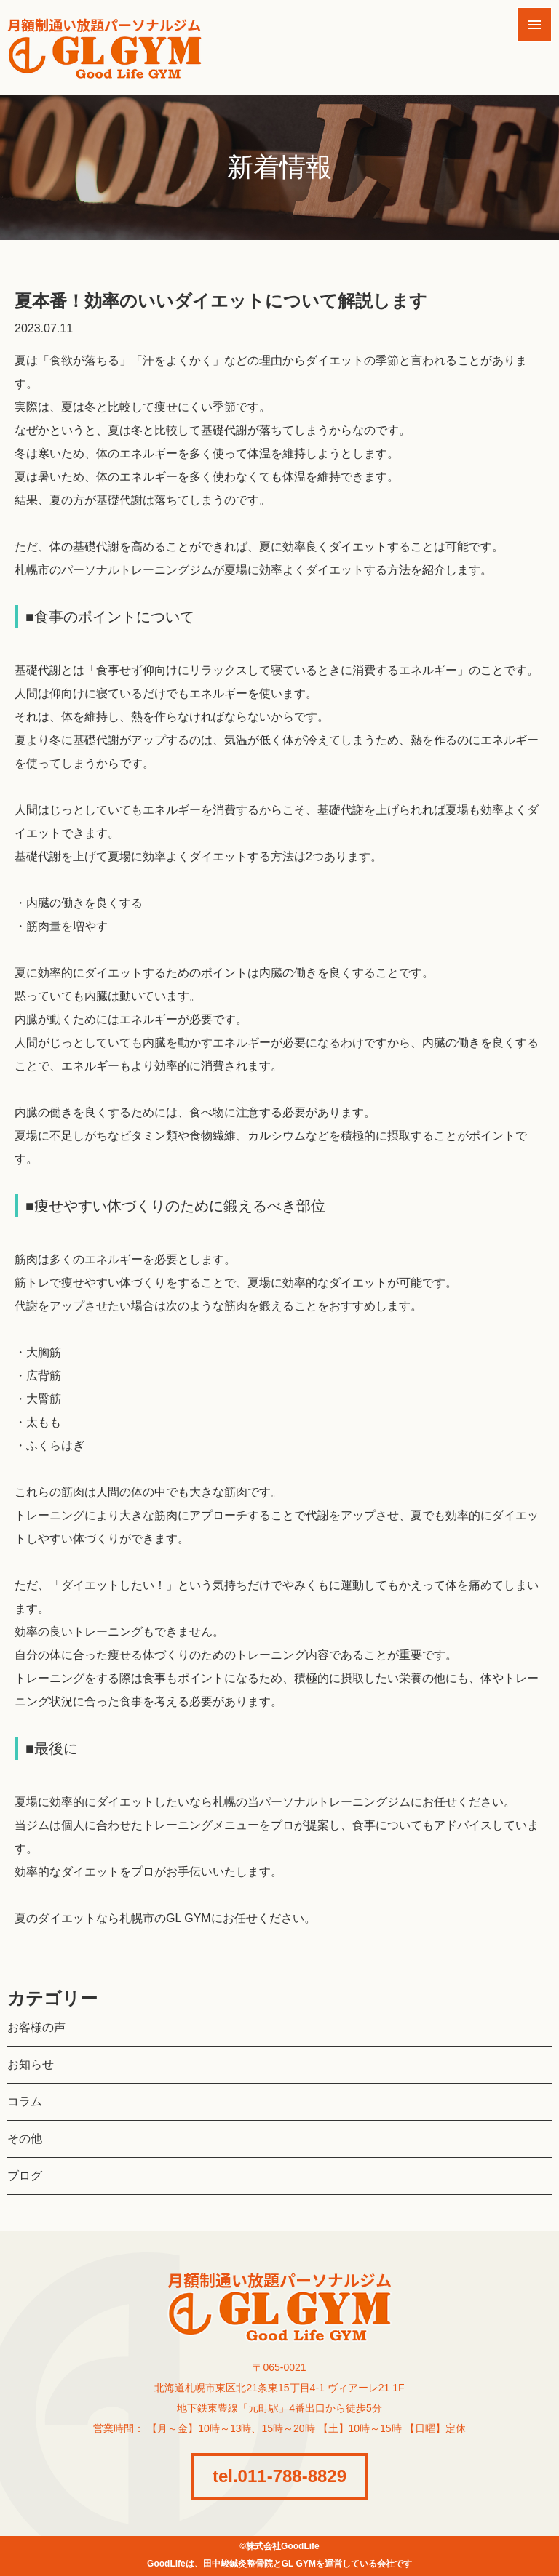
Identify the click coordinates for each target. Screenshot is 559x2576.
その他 (24, 2138)
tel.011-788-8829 (279, 2476)
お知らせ (30, 2064)
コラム (24, 2101)
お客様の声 (36, 2027)
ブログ (24, 2175)
